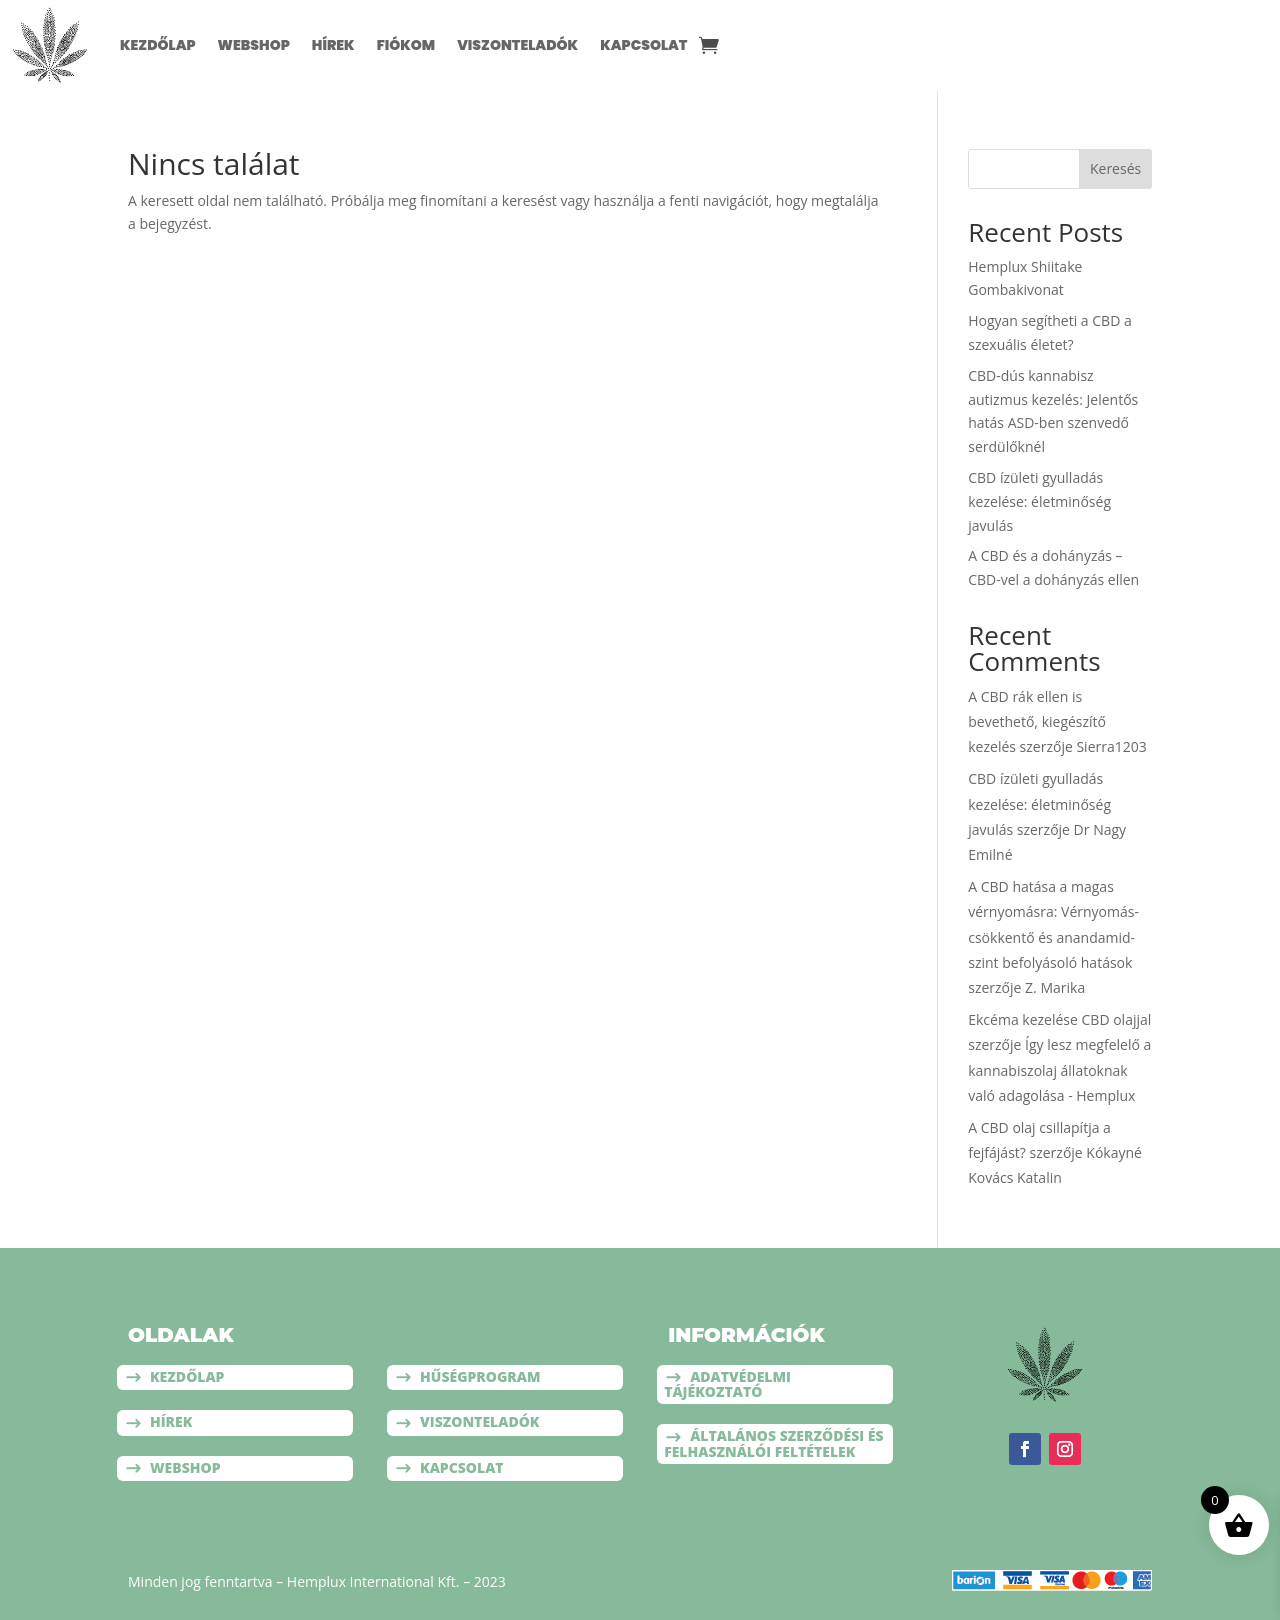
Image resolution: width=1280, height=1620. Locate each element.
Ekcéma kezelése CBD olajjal (1059, 1019)
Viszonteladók (517, 45)
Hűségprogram (480, 1376)
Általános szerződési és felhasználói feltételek (773, 1443)
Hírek (333, 45)
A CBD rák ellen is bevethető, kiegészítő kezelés (1037, 721)
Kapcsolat (643, 45)
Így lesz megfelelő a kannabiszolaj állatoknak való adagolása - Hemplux (1059, 1069)
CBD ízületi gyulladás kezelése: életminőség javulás (1039, 501)
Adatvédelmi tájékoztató (727, 1384)
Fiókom (406, 45)
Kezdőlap (158, 45)
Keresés (1115, 168)
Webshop (254, 45)
